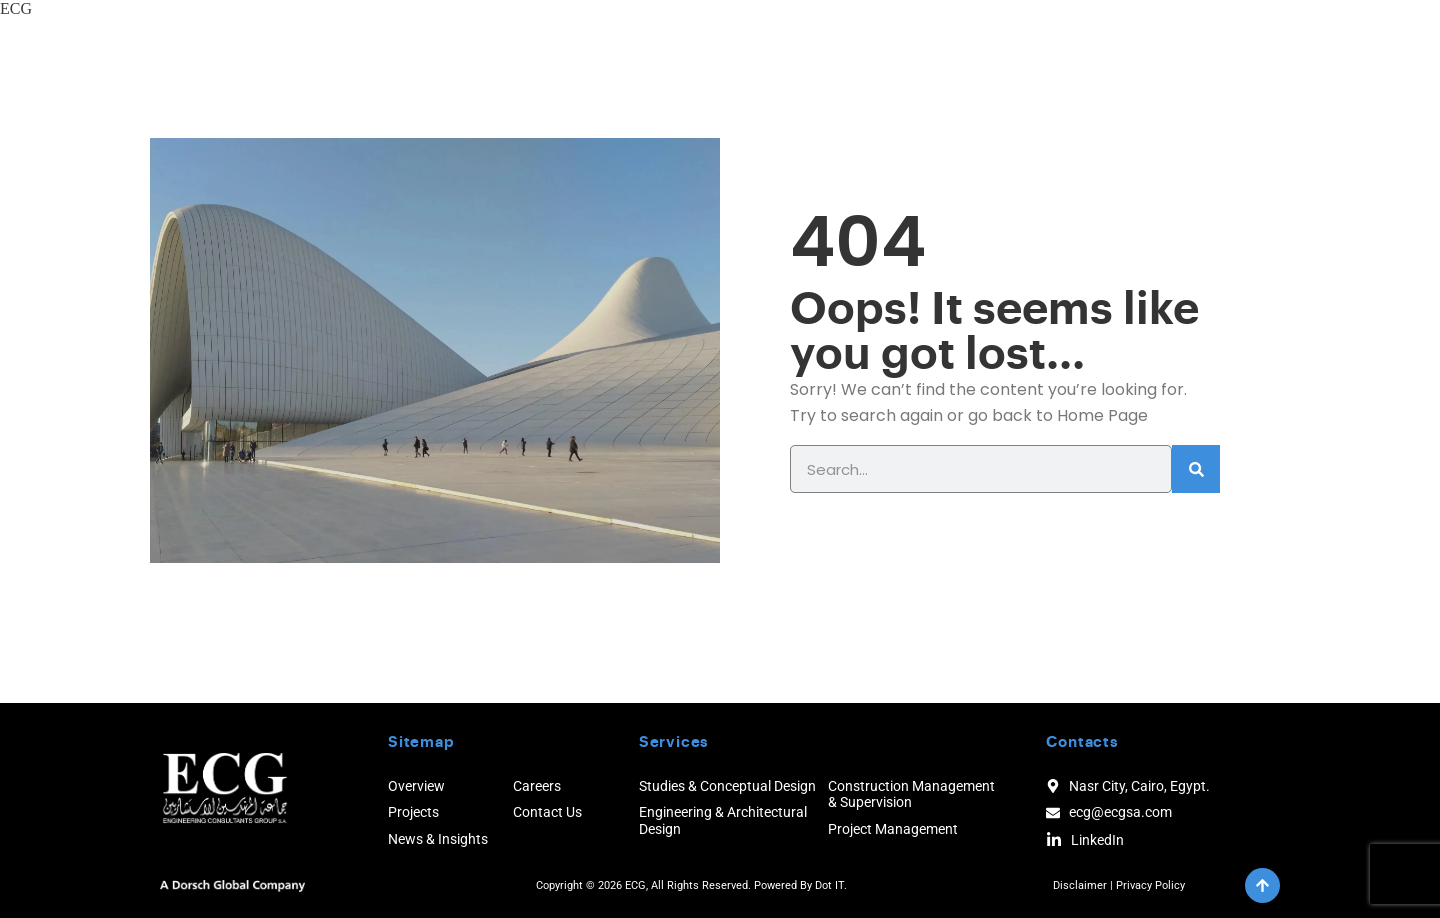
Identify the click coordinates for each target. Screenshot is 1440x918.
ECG (16, 8)
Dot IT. (831, 885)
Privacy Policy (1150, 885)
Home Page (1102, 415)
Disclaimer (1080, 885)
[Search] (1196, 469)
